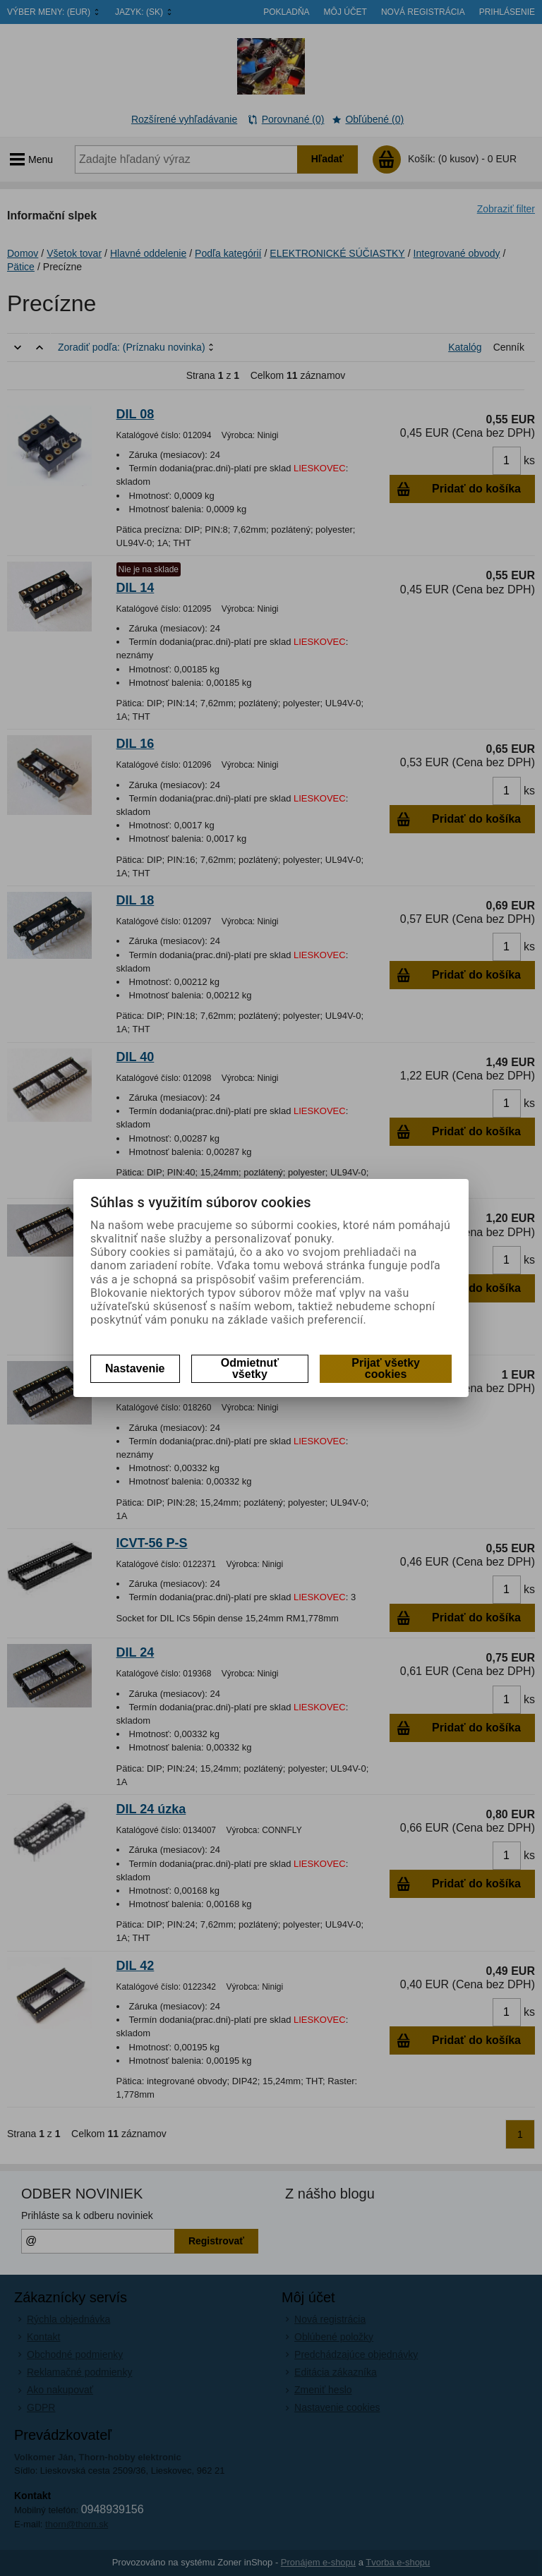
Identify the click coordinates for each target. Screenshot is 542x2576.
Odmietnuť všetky (250, 1368)
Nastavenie (135, 1368)
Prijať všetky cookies (385, 1368)
